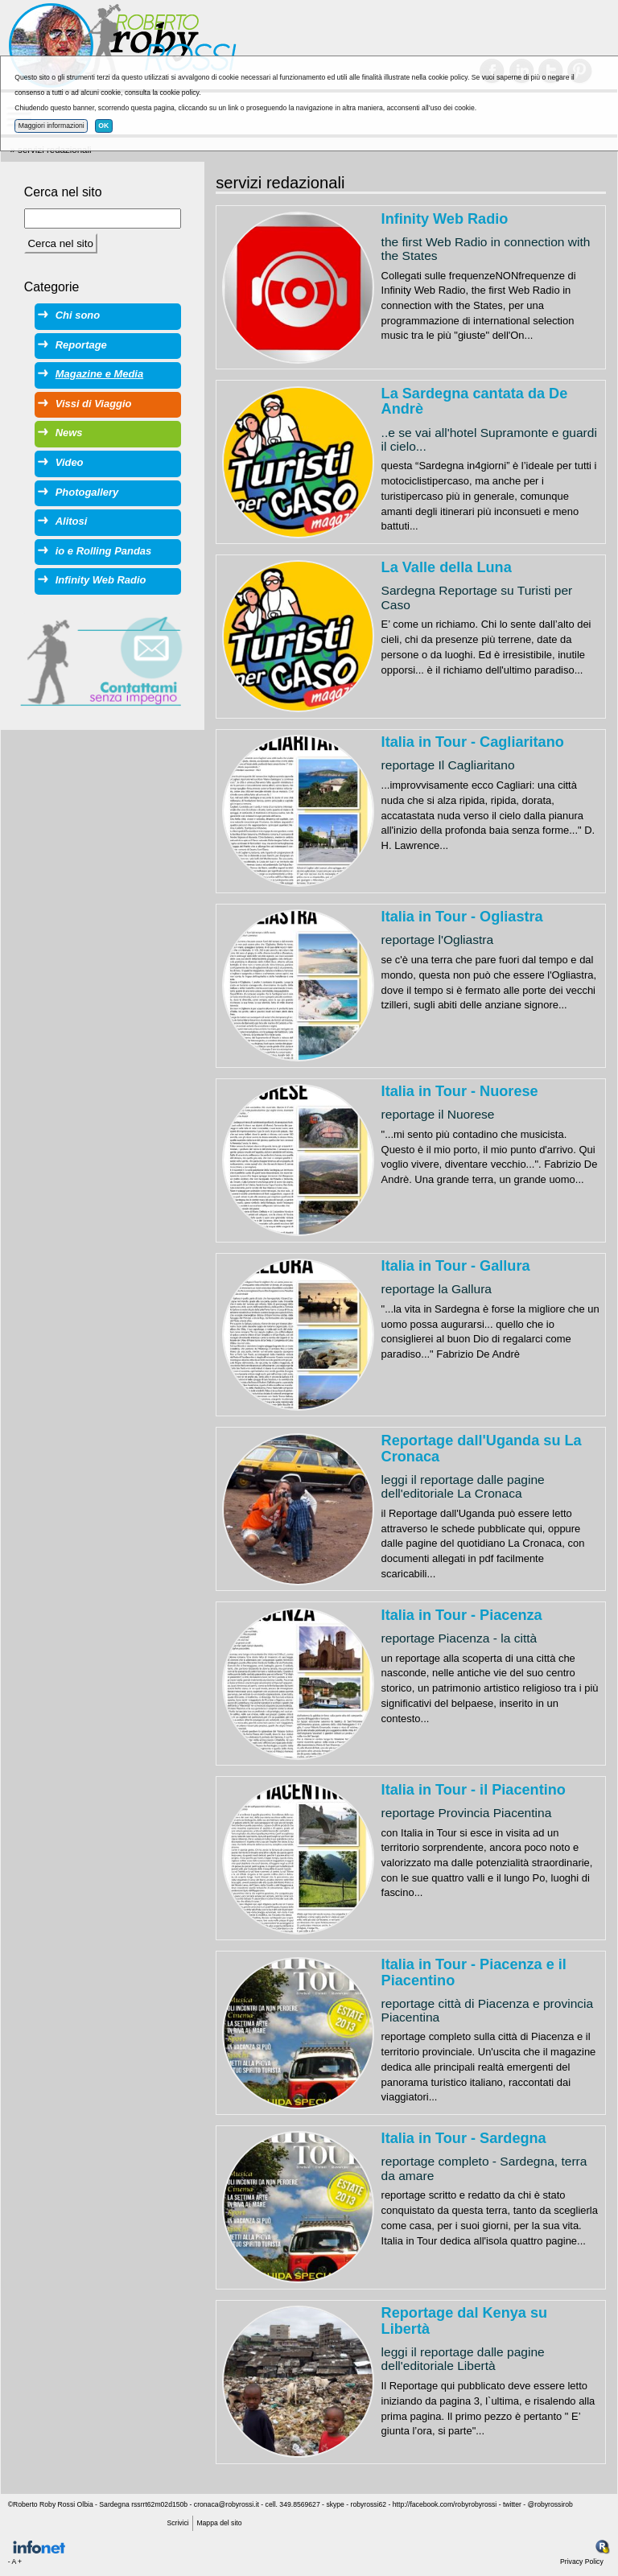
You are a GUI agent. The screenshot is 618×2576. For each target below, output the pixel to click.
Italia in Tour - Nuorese (459, 1091)
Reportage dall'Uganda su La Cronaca (481, 1448)
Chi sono (78, 315)
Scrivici (177, 2523)
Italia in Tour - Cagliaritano (472, 742)
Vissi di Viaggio (94, 404)
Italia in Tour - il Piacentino (473, 1790)
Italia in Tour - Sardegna (463, 2138)
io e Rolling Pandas (103, 551)
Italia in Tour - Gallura (455, 1266)
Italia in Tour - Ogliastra (462, 917)
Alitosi (72, 521)
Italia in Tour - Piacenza (461, 1615)
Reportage (81, 345)
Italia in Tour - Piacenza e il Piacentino (473, 1972)
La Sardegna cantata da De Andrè (474, 401)
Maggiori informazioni (51, 126)
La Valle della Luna (446, 567)
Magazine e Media (99, 374)
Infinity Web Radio (445, 219)
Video (70, 462)
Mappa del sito (218, 2523)
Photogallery (87, 492)
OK (103, 126)
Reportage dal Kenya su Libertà (464, 2321)
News (69, 433)
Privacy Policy (582, 2561)
